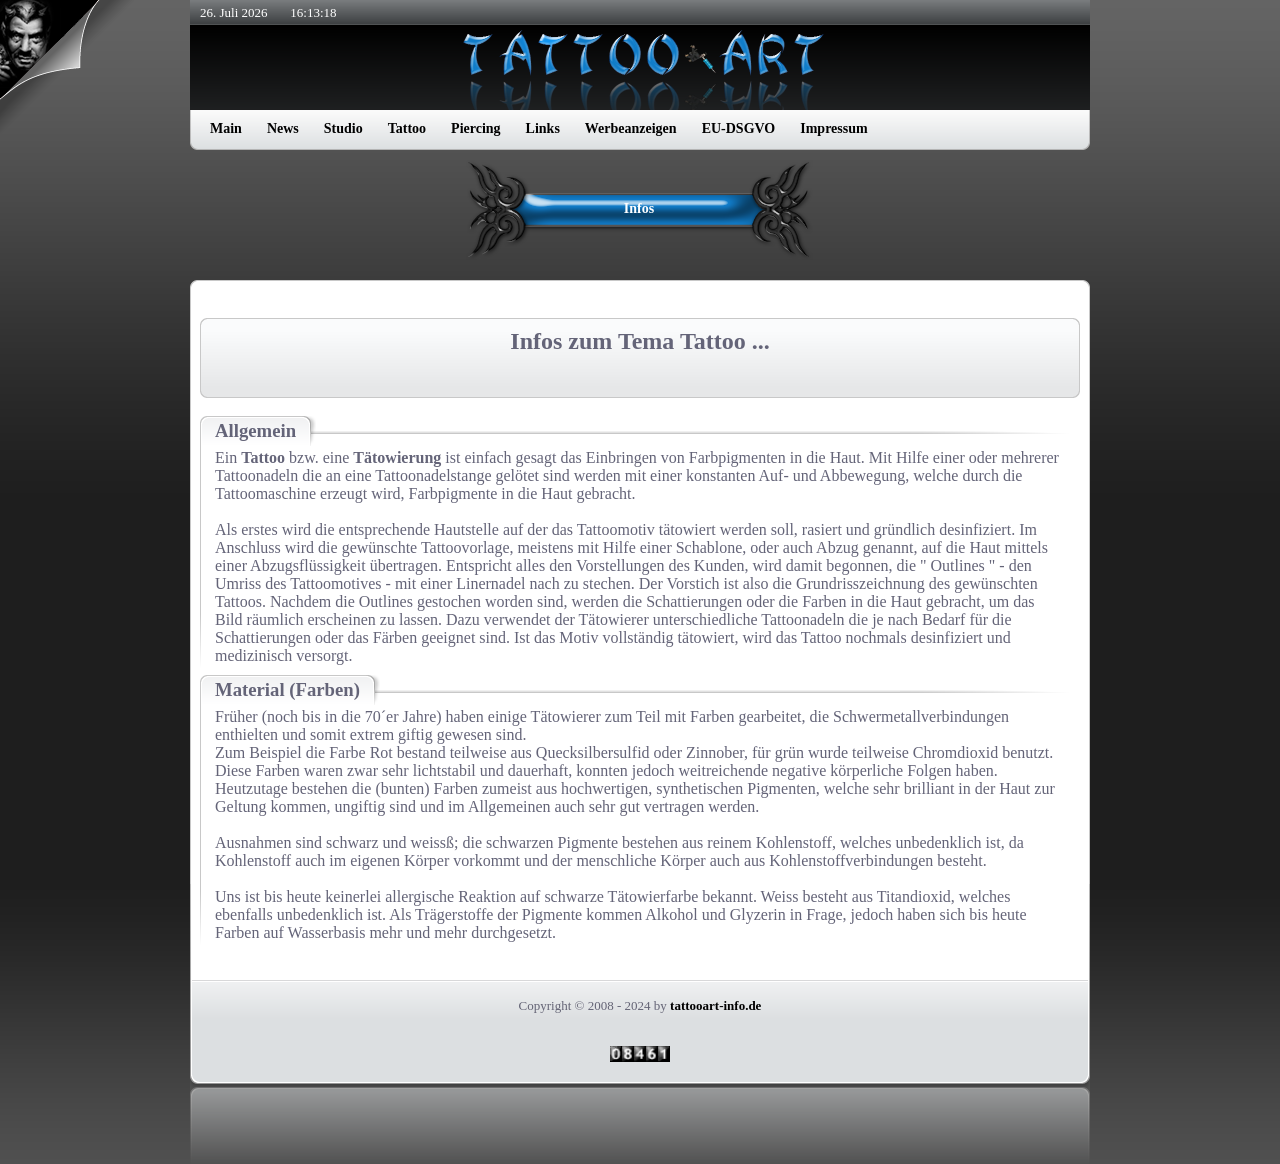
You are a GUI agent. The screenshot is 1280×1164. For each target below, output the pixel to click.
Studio (343, 128)
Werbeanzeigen (631, 128)
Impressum (833, 128)
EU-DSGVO (739, 128)
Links (543, 128)
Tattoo (407, 128)
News (283, 128)
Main (226, 128)
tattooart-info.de (715, 1005)
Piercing (476, 128)
